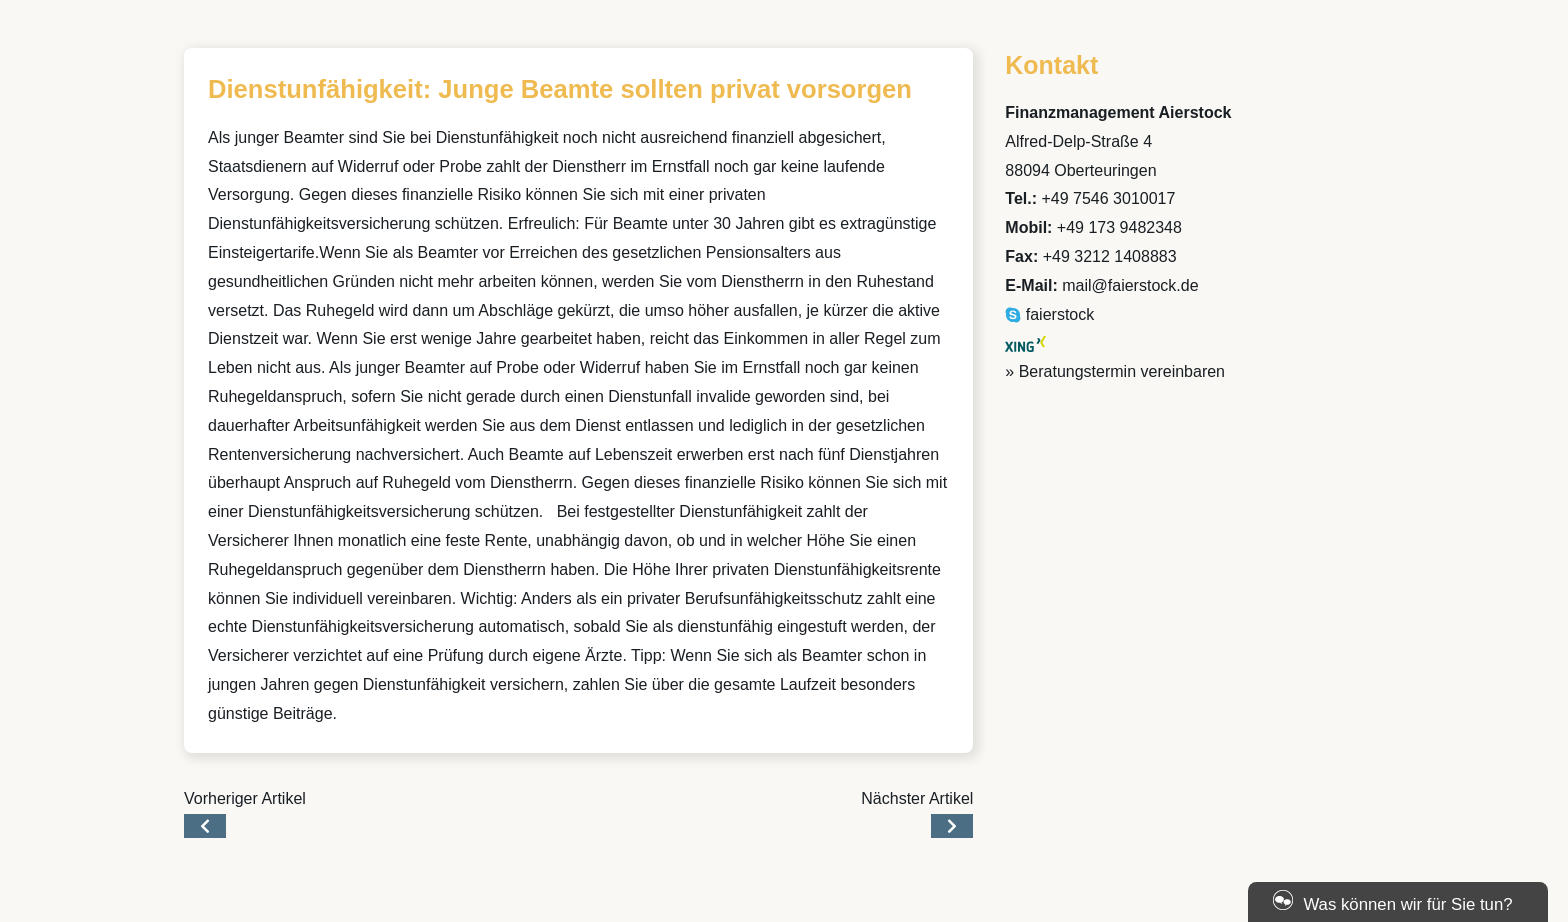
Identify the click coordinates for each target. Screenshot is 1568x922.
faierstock (1049, 314)
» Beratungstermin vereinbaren (1115, 371)
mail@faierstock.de (1130, 285)
